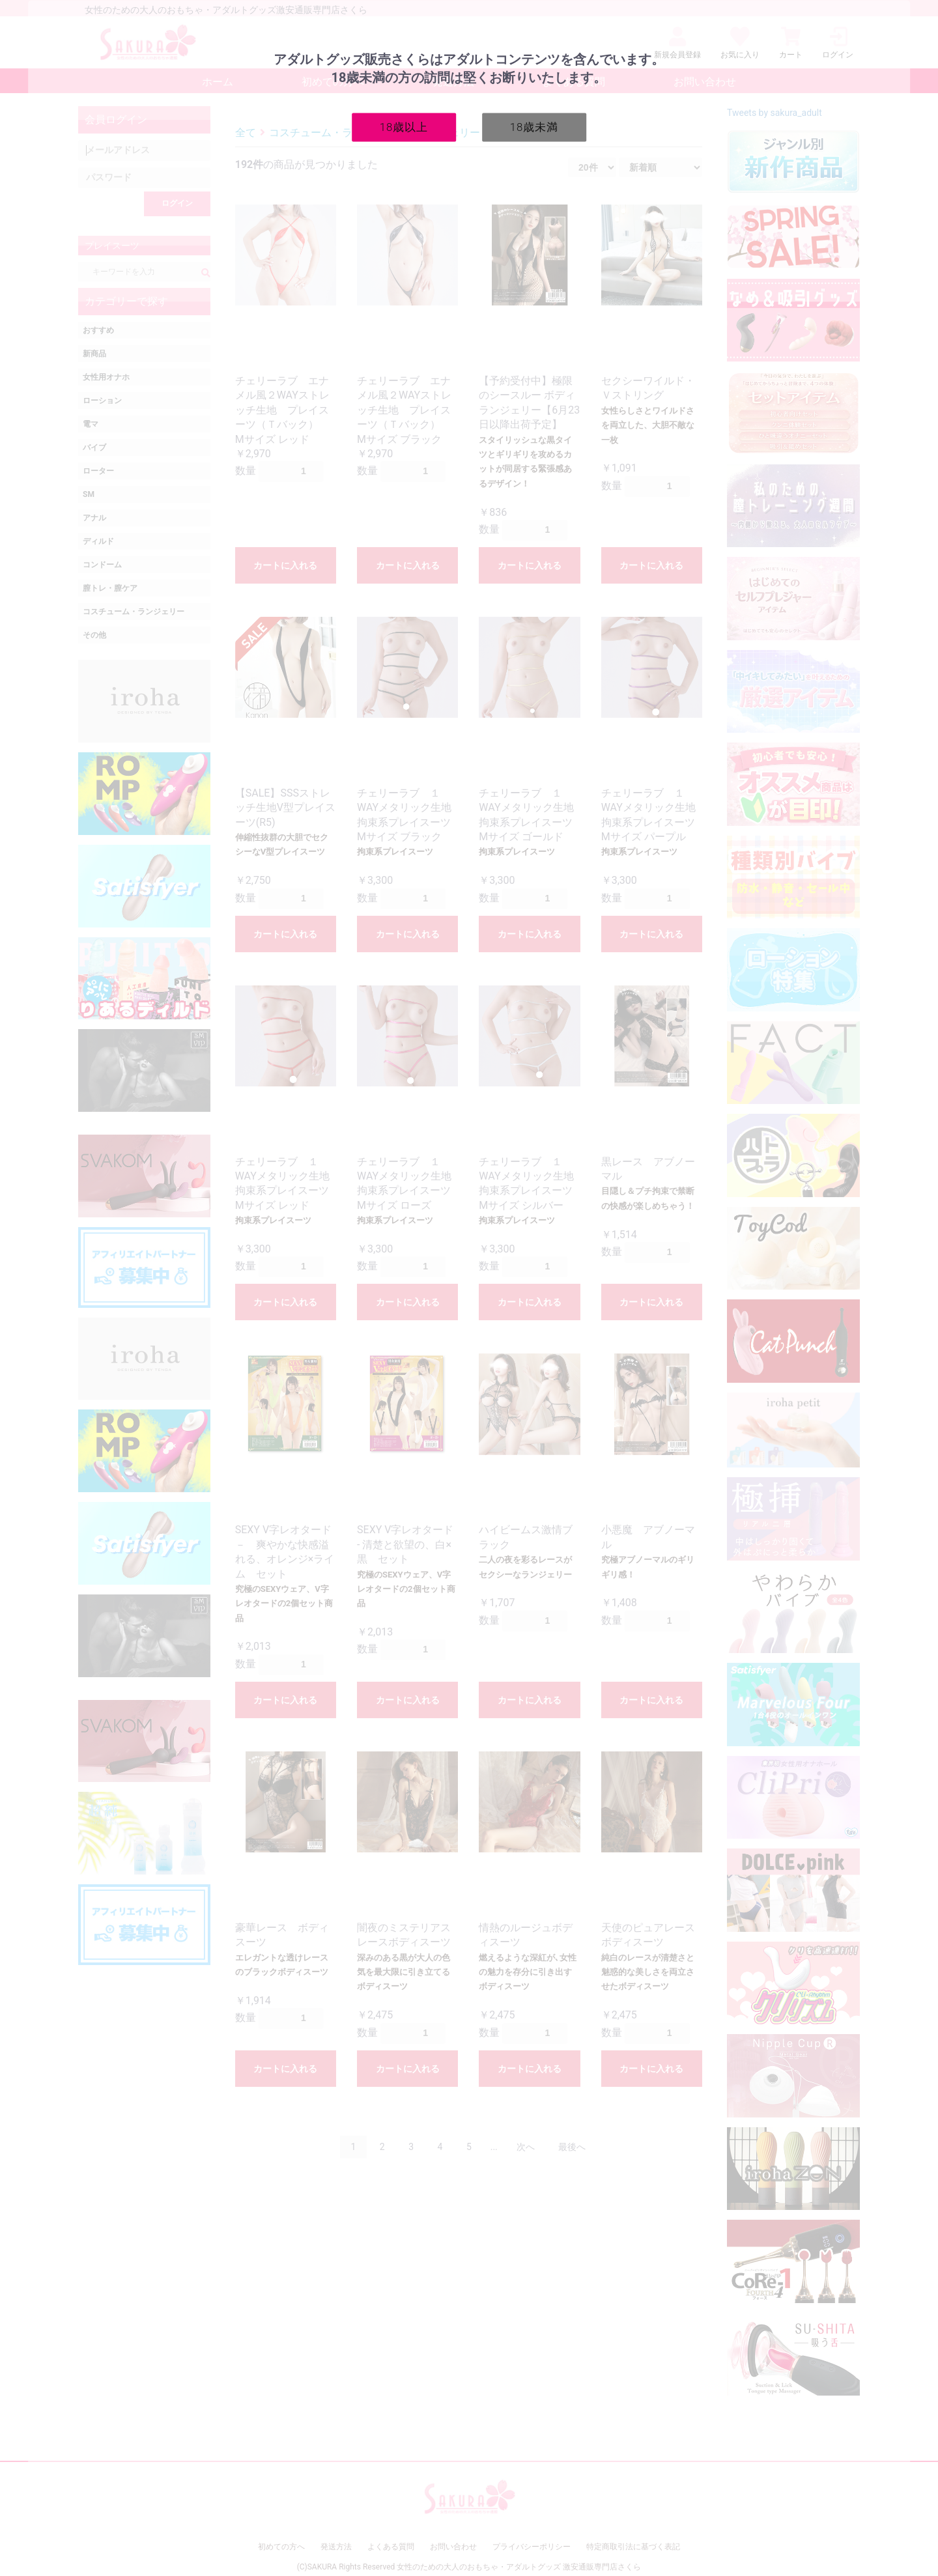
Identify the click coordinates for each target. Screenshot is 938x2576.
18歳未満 (534, 126)
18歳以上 (404, 126)
